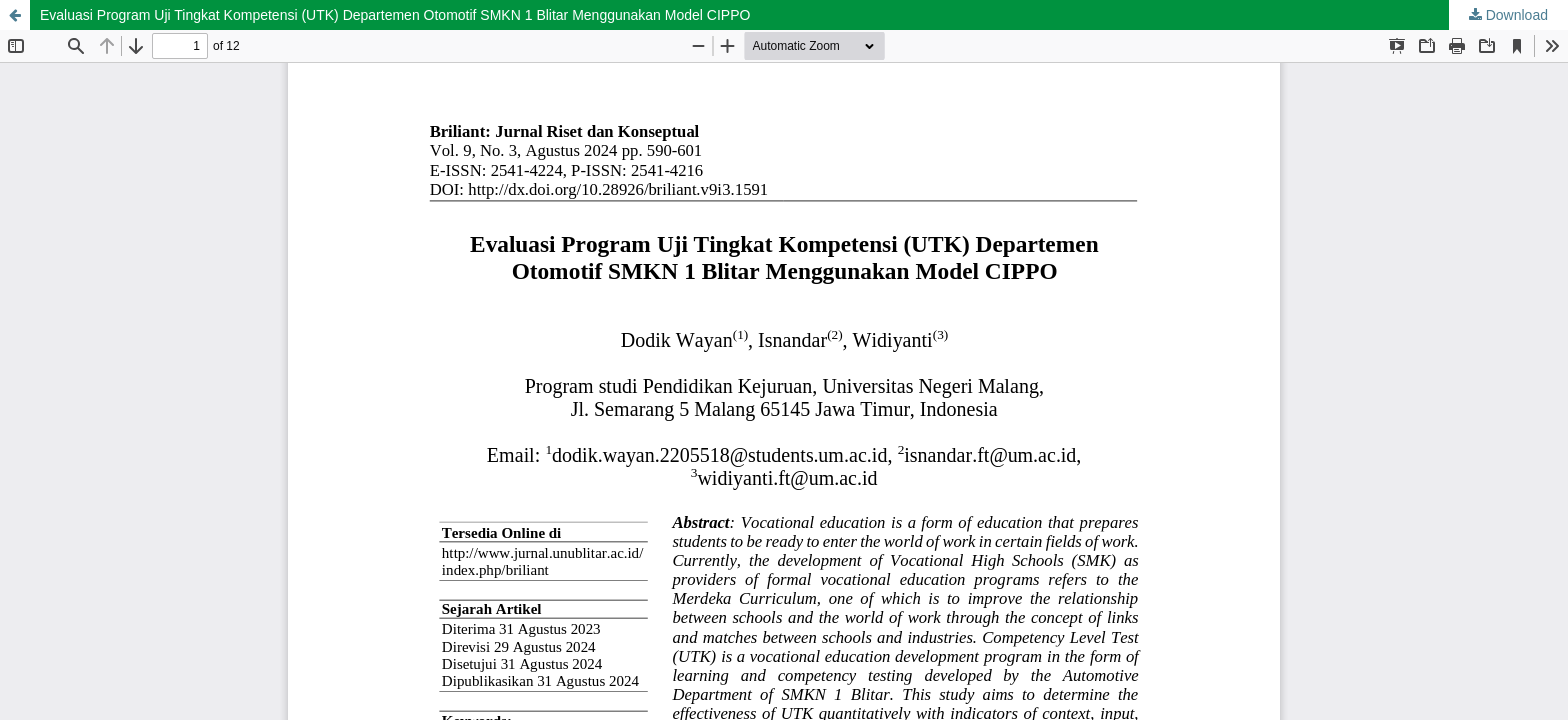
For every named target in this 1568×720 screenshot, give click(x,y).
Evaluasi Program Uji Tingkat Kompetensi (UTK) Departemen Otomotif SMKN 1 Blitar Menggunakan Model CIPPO (395, 15)
